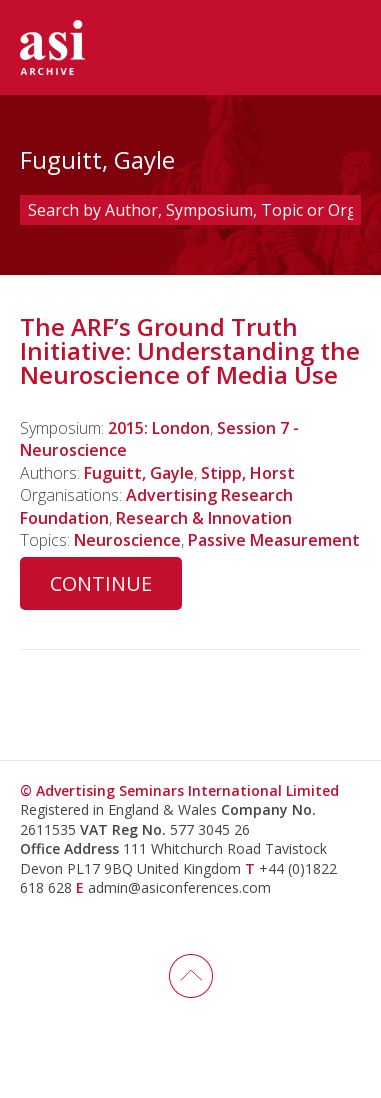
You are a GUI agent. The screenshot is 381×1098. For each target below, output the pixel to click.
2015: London (159, 428)
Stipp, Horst (248, 473)
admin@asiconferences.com (179, 887)
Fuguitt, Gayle (139, 473)
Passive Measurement (274, 540)
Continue (101, 583)
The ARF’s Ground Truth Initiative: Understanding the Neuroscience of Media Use (190, 350)
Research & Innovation (204, 518)
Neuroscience (127, 540)
